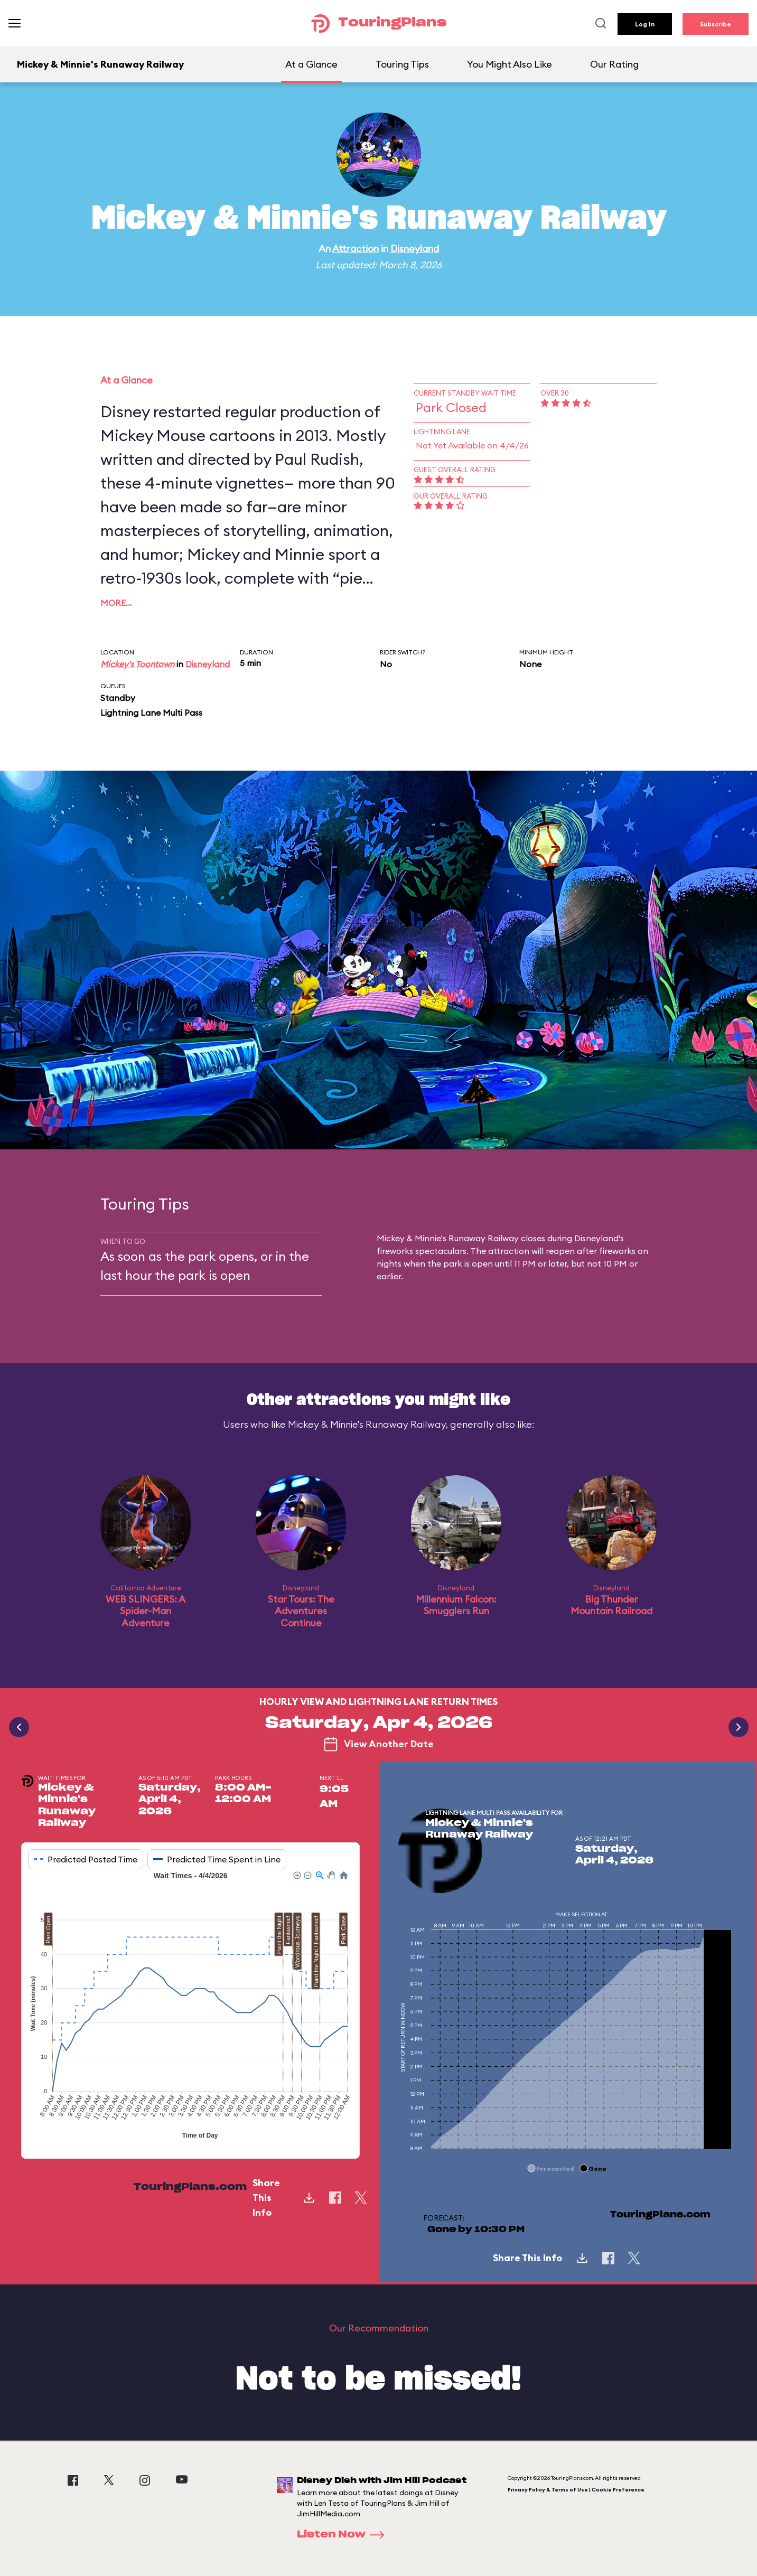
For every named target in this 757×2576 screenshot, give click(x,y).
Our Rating (614, 64)
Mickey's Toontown (137, 664)
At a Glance (311, 64)
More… (116, 602)
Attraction (355, 248)
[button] (296, 1874)
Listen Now (344, 2535)
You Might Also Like (509, 64)
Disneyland (414, 248)
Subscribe (715, 24)
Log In (645, 24)
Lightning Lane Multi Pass (151, 712)
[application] (190, 2006)
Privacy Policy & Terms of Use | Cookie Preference (576, 2489)
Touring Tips (402, 64)
